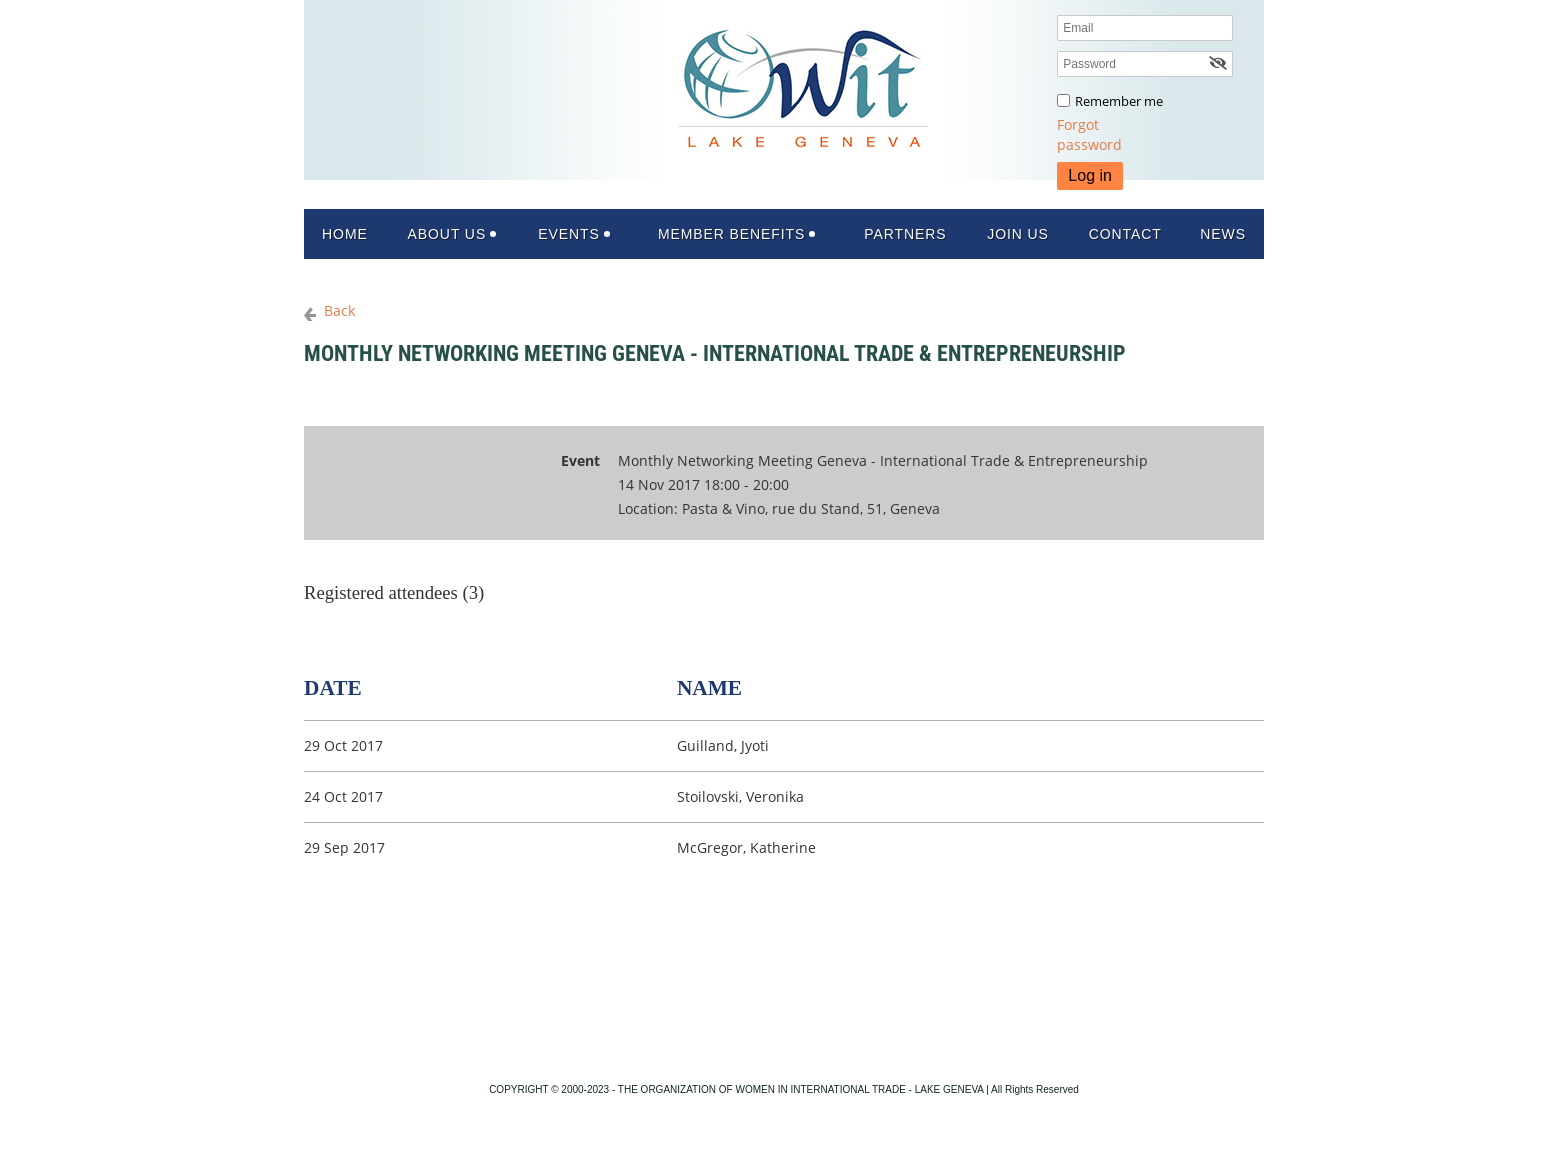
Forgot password (1089, 134)
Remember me (1119, 101)
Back (339, 310)
